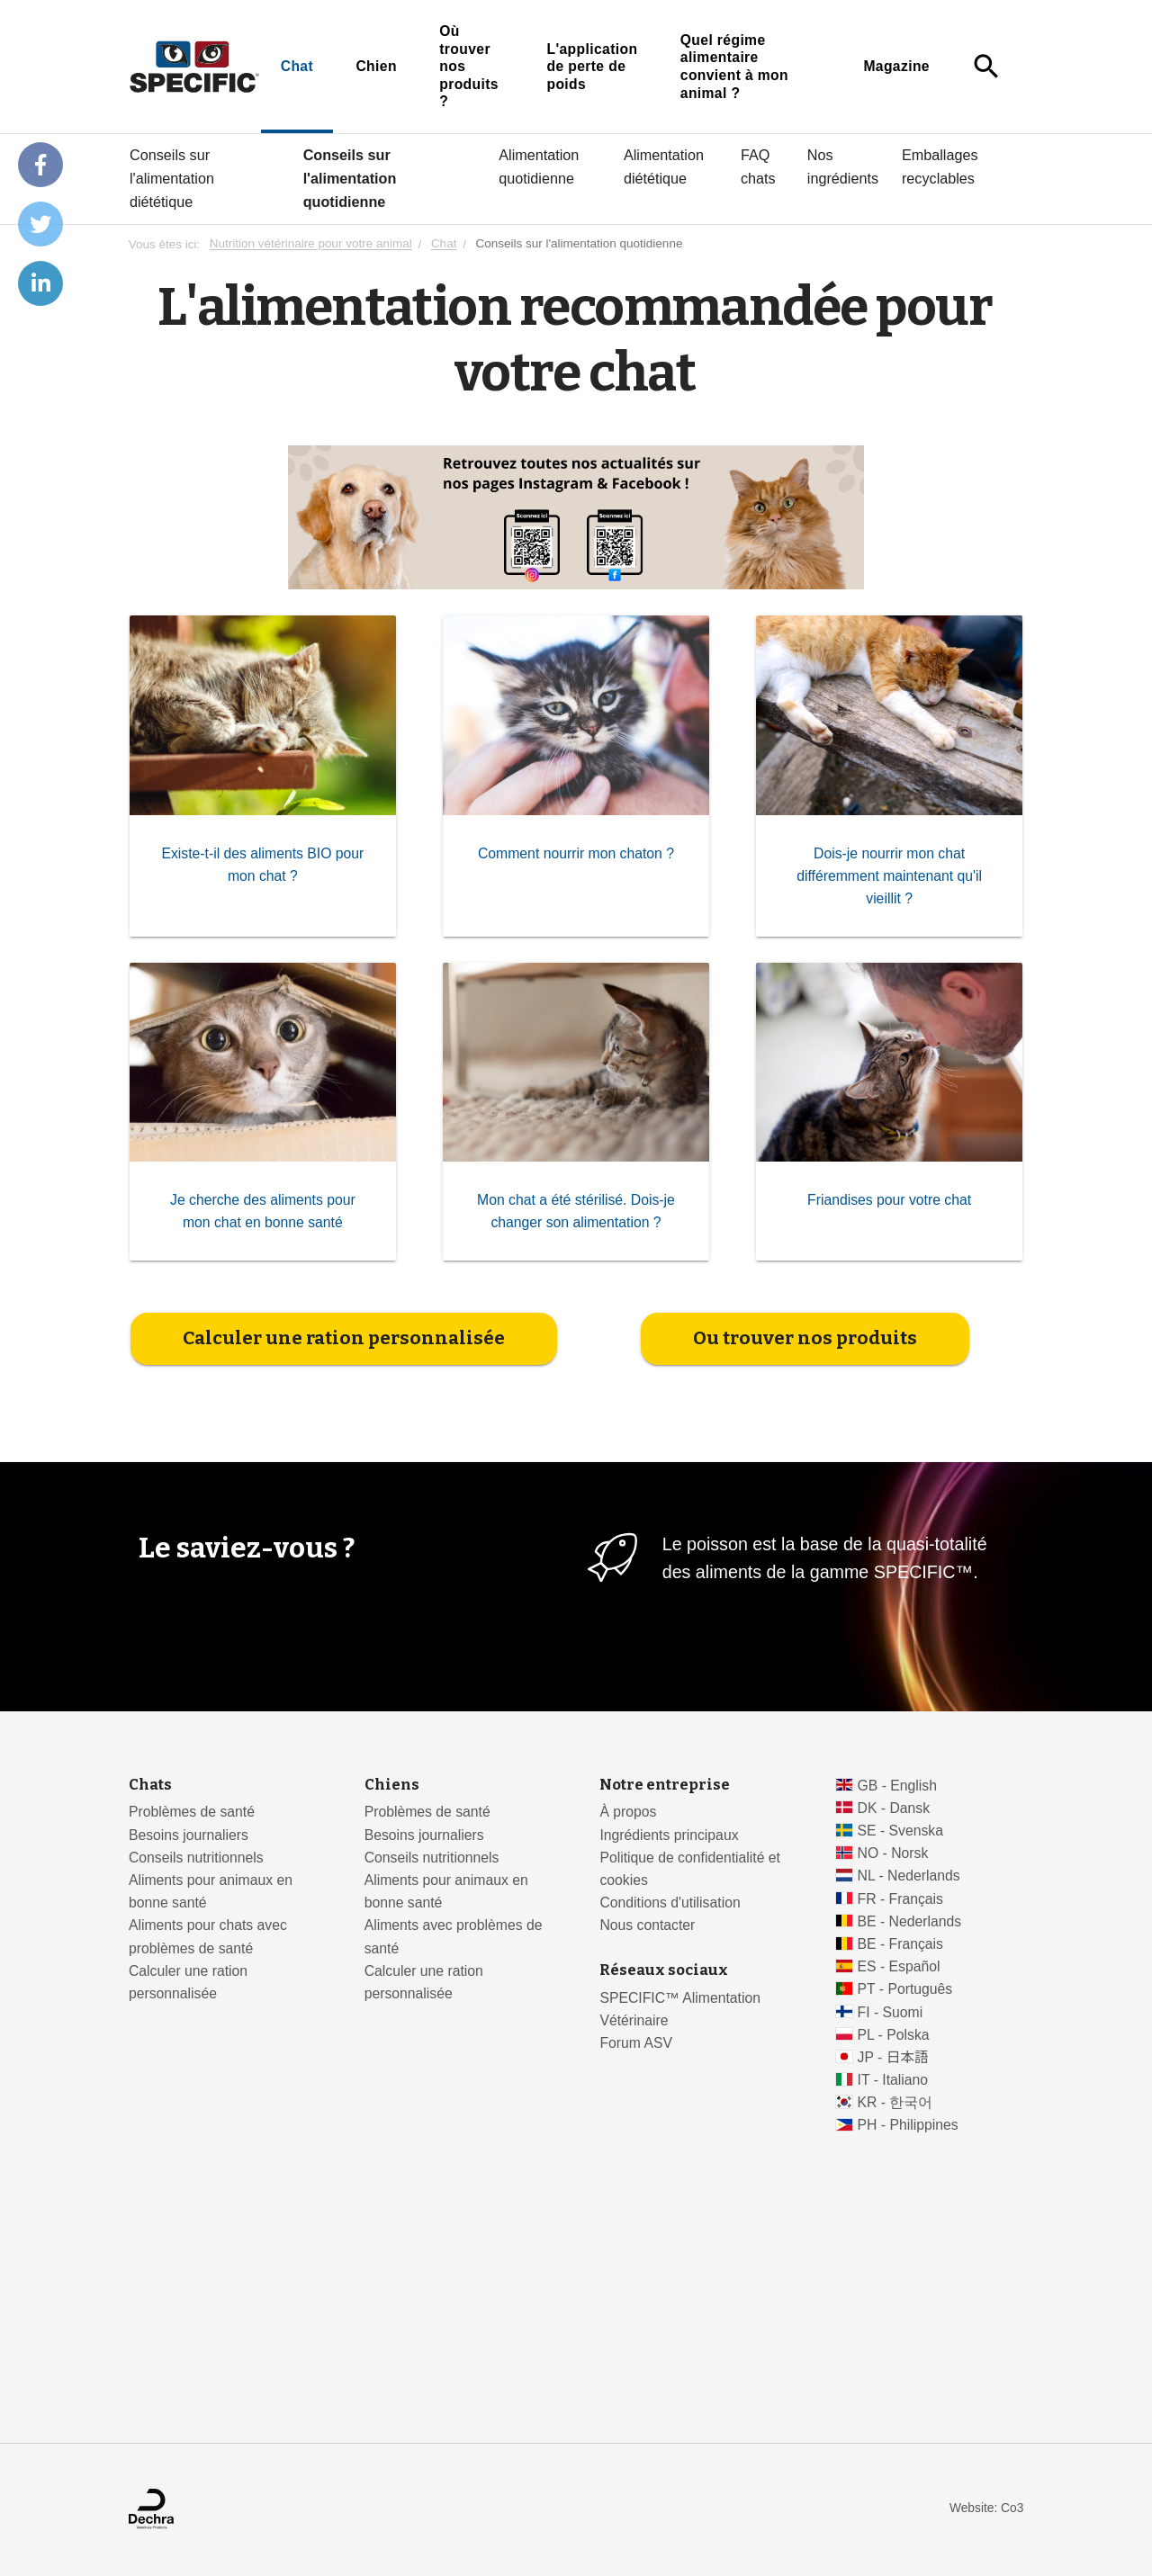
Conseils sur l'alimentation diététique (172, 178)
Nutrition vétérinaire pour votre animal (311, 244)
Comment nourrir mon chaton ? (576, 852)
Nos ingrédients (842, 166)
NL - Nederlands (909, 1875)
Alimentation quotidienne (539, 166)
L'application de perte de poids (591, 66)
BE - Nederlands (910, 1921)
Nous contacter (647, 1925)
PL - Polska (894, 2034)
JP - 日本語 (893, 2057)
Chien (376, 66)
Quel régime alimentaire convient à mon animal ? (734, 66)
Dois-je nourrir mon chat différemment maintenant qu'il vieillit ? (889, 875)
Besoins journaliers (188, 1835)
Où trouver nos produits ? (469, 66)
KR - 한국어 (895, 2102)
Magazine (896, 66)
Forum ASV (635, 2043)
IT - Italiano (893, 2079)
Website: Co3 (986, 2508)
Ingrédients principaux (668, 1835)
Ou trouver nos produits (805, 1338)
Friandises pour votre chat (889, 1199)
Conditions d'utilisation (669, 1902)
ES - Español (899, 1966)
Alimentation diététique (664, 166)
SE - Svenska (900, 1830)
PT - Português (905, 1989)
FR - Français (900, 1899)
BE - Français (900, 1944)
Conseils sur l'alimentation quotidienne (350, 178)
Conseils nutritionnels (196, 1857)
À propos (627, 1811)
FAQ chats (758, 166)
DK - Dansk (894, 1808)
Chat (297, 66)
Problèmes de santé (192, 1811)
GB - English (897, 1785)
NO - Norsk (893, 1853)
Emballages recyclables (940, 166)
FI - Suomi (890, 2012)
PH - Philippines (908, 2124)
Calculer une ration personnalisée (344, 1338)
